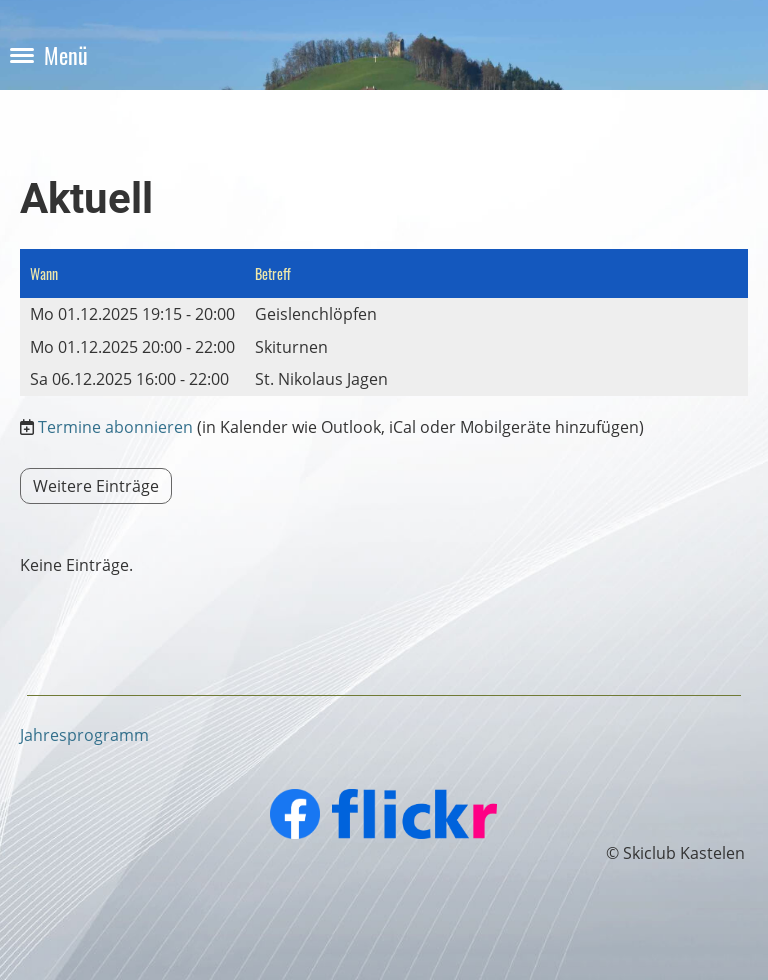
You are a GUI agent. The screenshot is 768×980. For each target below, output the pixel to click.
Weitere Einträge (96, 486)
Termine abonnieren (115, 427)
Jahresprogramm (84, 735)
